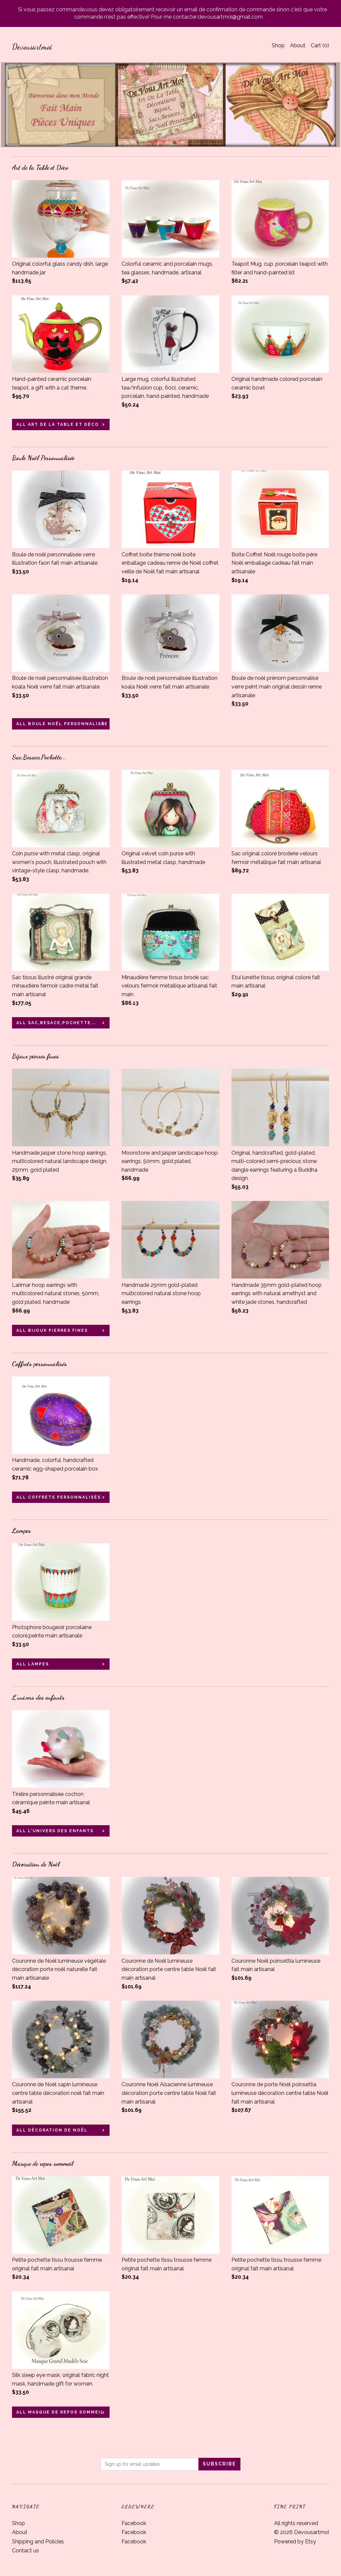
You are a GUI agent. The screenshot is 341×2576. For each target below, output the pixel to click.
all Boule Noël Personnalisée (62, 723)
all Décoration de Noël (52, 2130)
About (297, 45)
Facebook (134, 2523)
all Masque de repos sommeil (60, 2412)
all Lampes (32, 1664)
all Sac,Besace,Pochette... (56, 1022)
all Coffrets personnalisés (58, 1497)
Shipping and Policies (38, 2541)
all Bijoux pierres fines (52, 1330)
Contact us (25, 2550)
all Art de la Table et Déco (57, 424)
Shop (278, 45)
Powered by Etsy (295, 2541)
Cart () (320, 45)
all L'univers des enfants (55, 1831)
